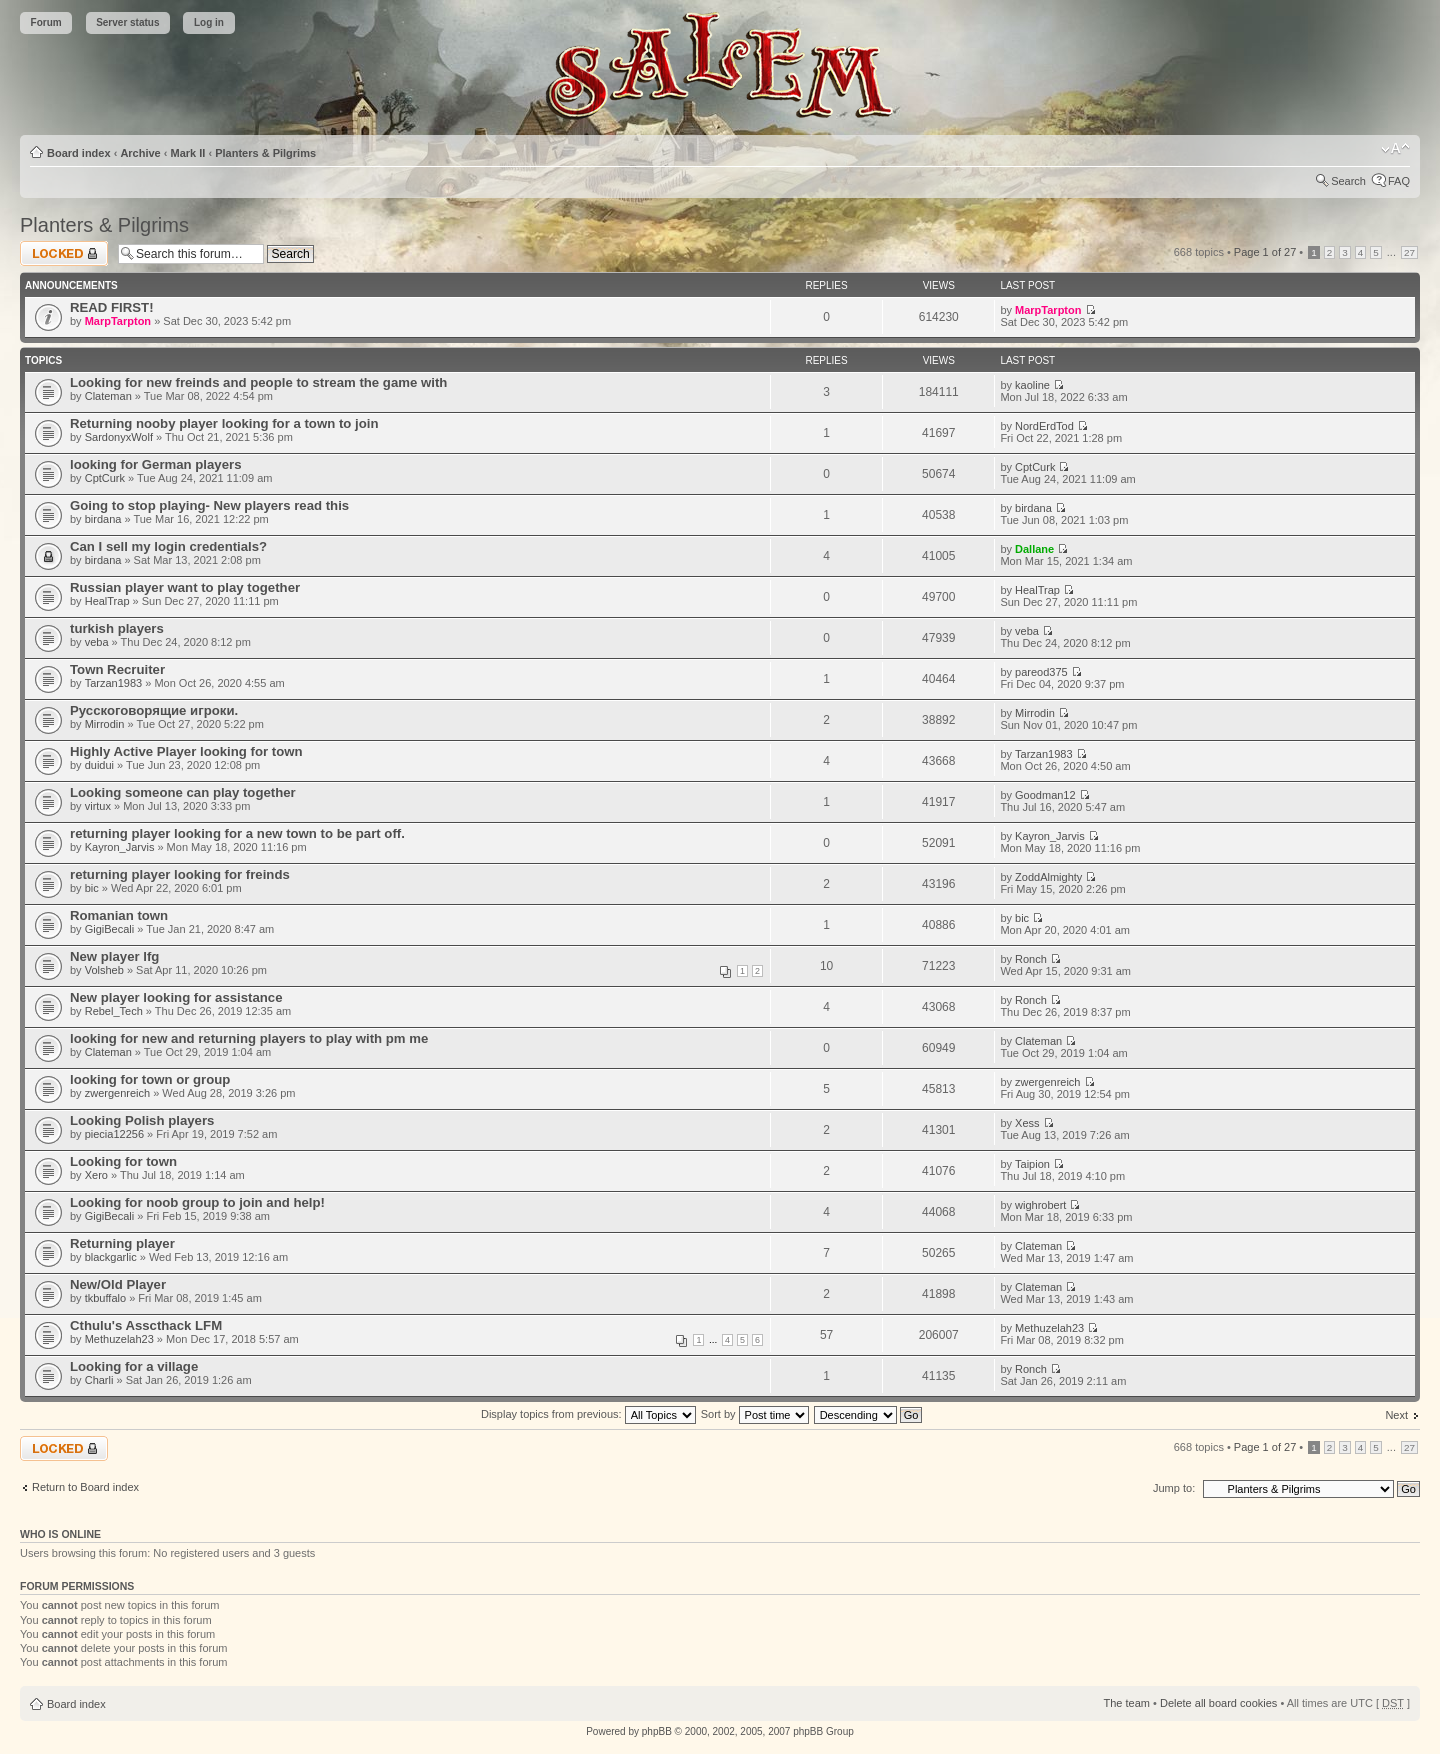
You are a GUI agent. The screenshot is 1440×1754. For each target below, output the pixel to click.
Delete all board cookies (1218, 1703)
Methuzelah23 (119, 1339)
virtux (98, 806)
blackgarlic (111, 1257)
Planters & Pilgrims (265, 153)
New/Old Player (118, 1284)
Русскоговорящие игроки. (154, 710)
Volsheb (104, 970)
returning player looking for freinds (180, 874)
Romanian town (119, 915)
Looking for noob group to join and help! (197, 1202)
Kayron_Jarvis (120, 847)
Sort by (755, 1414)
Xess (1027, 1123)
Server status (127, 22)
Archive (140, 153)
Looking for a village (134, 1366)
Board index (79, 153)
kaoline (1032, 385)
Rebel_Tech (114, 1011)
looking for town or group (150, 1079)
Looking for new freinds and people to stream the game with (258, 382)
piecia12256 (114, 1134)
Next (1396, 1415)
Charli (99, 1380)
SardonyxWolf (119, 437)
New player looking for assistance (176, 997)
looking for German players (155, 464)
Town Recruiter (117, 669)
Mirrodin (105, 724)
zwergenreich (117, 1093)
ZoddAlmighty (1048, 877)
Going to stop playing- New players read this (209, 505)
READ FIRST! (112, 307)
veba (97, 642)
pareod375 (1041, 672)
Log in (209, 22)
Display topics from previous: (588, 1414)
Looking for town (123, 1161)
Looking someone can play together (183, 792)
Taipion (1032, 1164)
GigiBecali (110, 929)
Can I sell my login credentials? (168, 546)
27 (1409, 252)
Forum (46, 22)
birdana (103, 519)
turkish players (117, 628)
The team (1127, 1703)
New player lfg (114, 956)
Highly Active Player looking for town (186, 751)
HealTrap (107, 601)
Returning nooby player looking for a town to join (224, 423)
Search (1348, 181)
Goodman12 (1045, 795)
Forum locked (64, 253)
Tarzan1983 (114, 683)
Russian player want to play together (185, 587)
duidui (99, 765)
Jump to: (1174, 1488)
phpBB (657, 1731)
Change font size (1395, 149)
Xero (96, 1175)
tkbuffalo (105, 1298)
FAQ (1399, 181)
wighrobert (1040, 1205)
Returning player (122, 1243)
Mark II (188, 153)
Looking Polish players (142, 1120)
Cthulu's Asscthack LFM (146, 1325)
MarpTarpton (118, 321)
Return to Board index (85, 1487)
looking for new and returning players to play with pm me (249, 1038)
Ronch (1031, 959)
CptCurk (105, 478)
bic (92, 888)
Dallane (1034, 549)
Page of (1265, 252)
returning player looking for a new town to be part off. (237, 833)
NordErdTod (1044, 426)
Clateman (108, 396)
